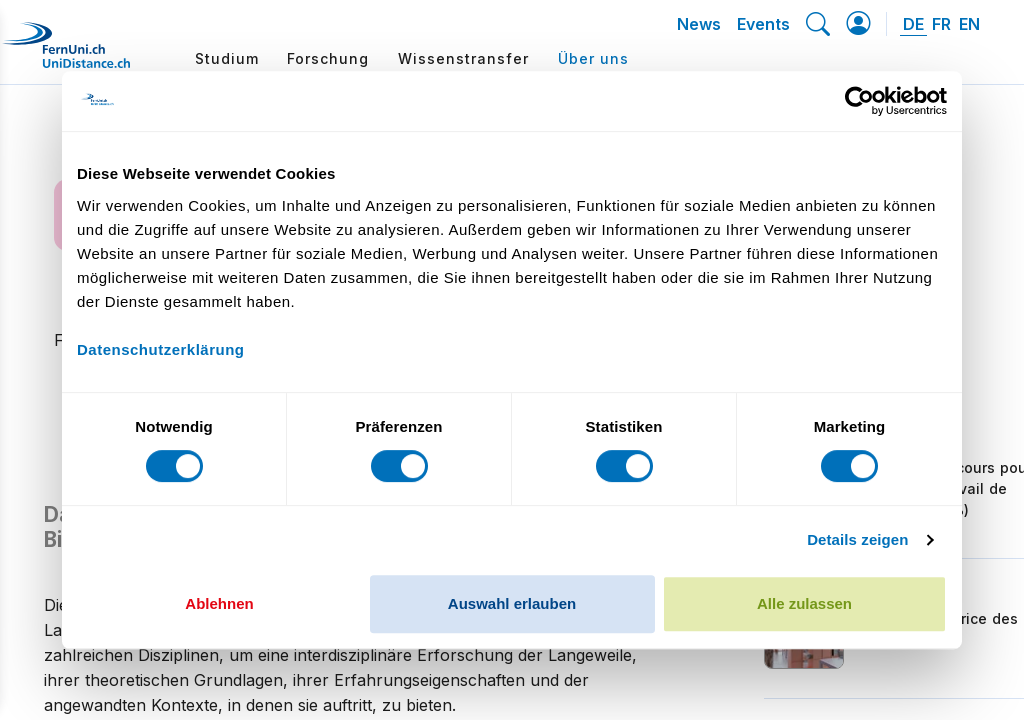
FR (941, 24)
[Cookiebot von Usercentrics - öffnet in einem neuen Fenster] (859, 101)
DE (913, 24)
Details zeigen (857, 539)
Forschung (328, 58)
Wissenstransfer (463, 58)
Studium (227, 58)
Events (763, 24)
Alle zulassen (804, 603)
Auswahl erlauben (512, 603)
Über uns (593, 58)
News (699, 24)
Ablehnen (219, 603)
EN (969, 24)
